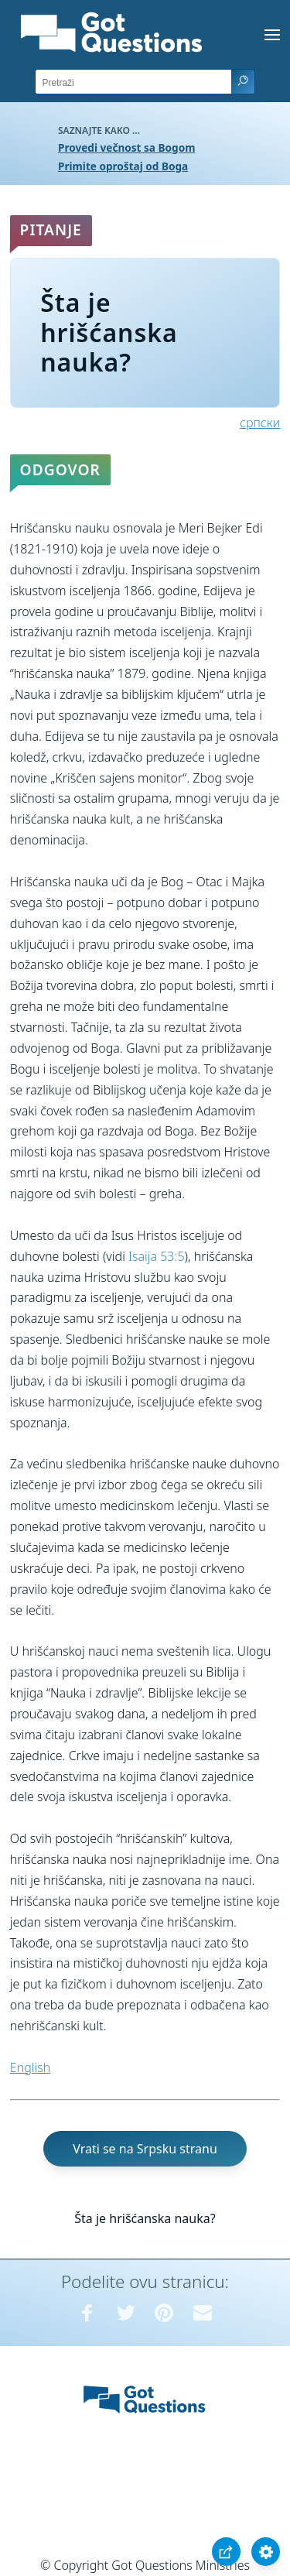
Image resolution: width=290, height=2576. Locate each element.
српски (260, 422)
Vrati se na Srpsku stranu (145, 2148)
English (30, 2067)
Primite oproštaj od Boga (123, 166)
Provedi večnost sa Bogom (126, 147)
